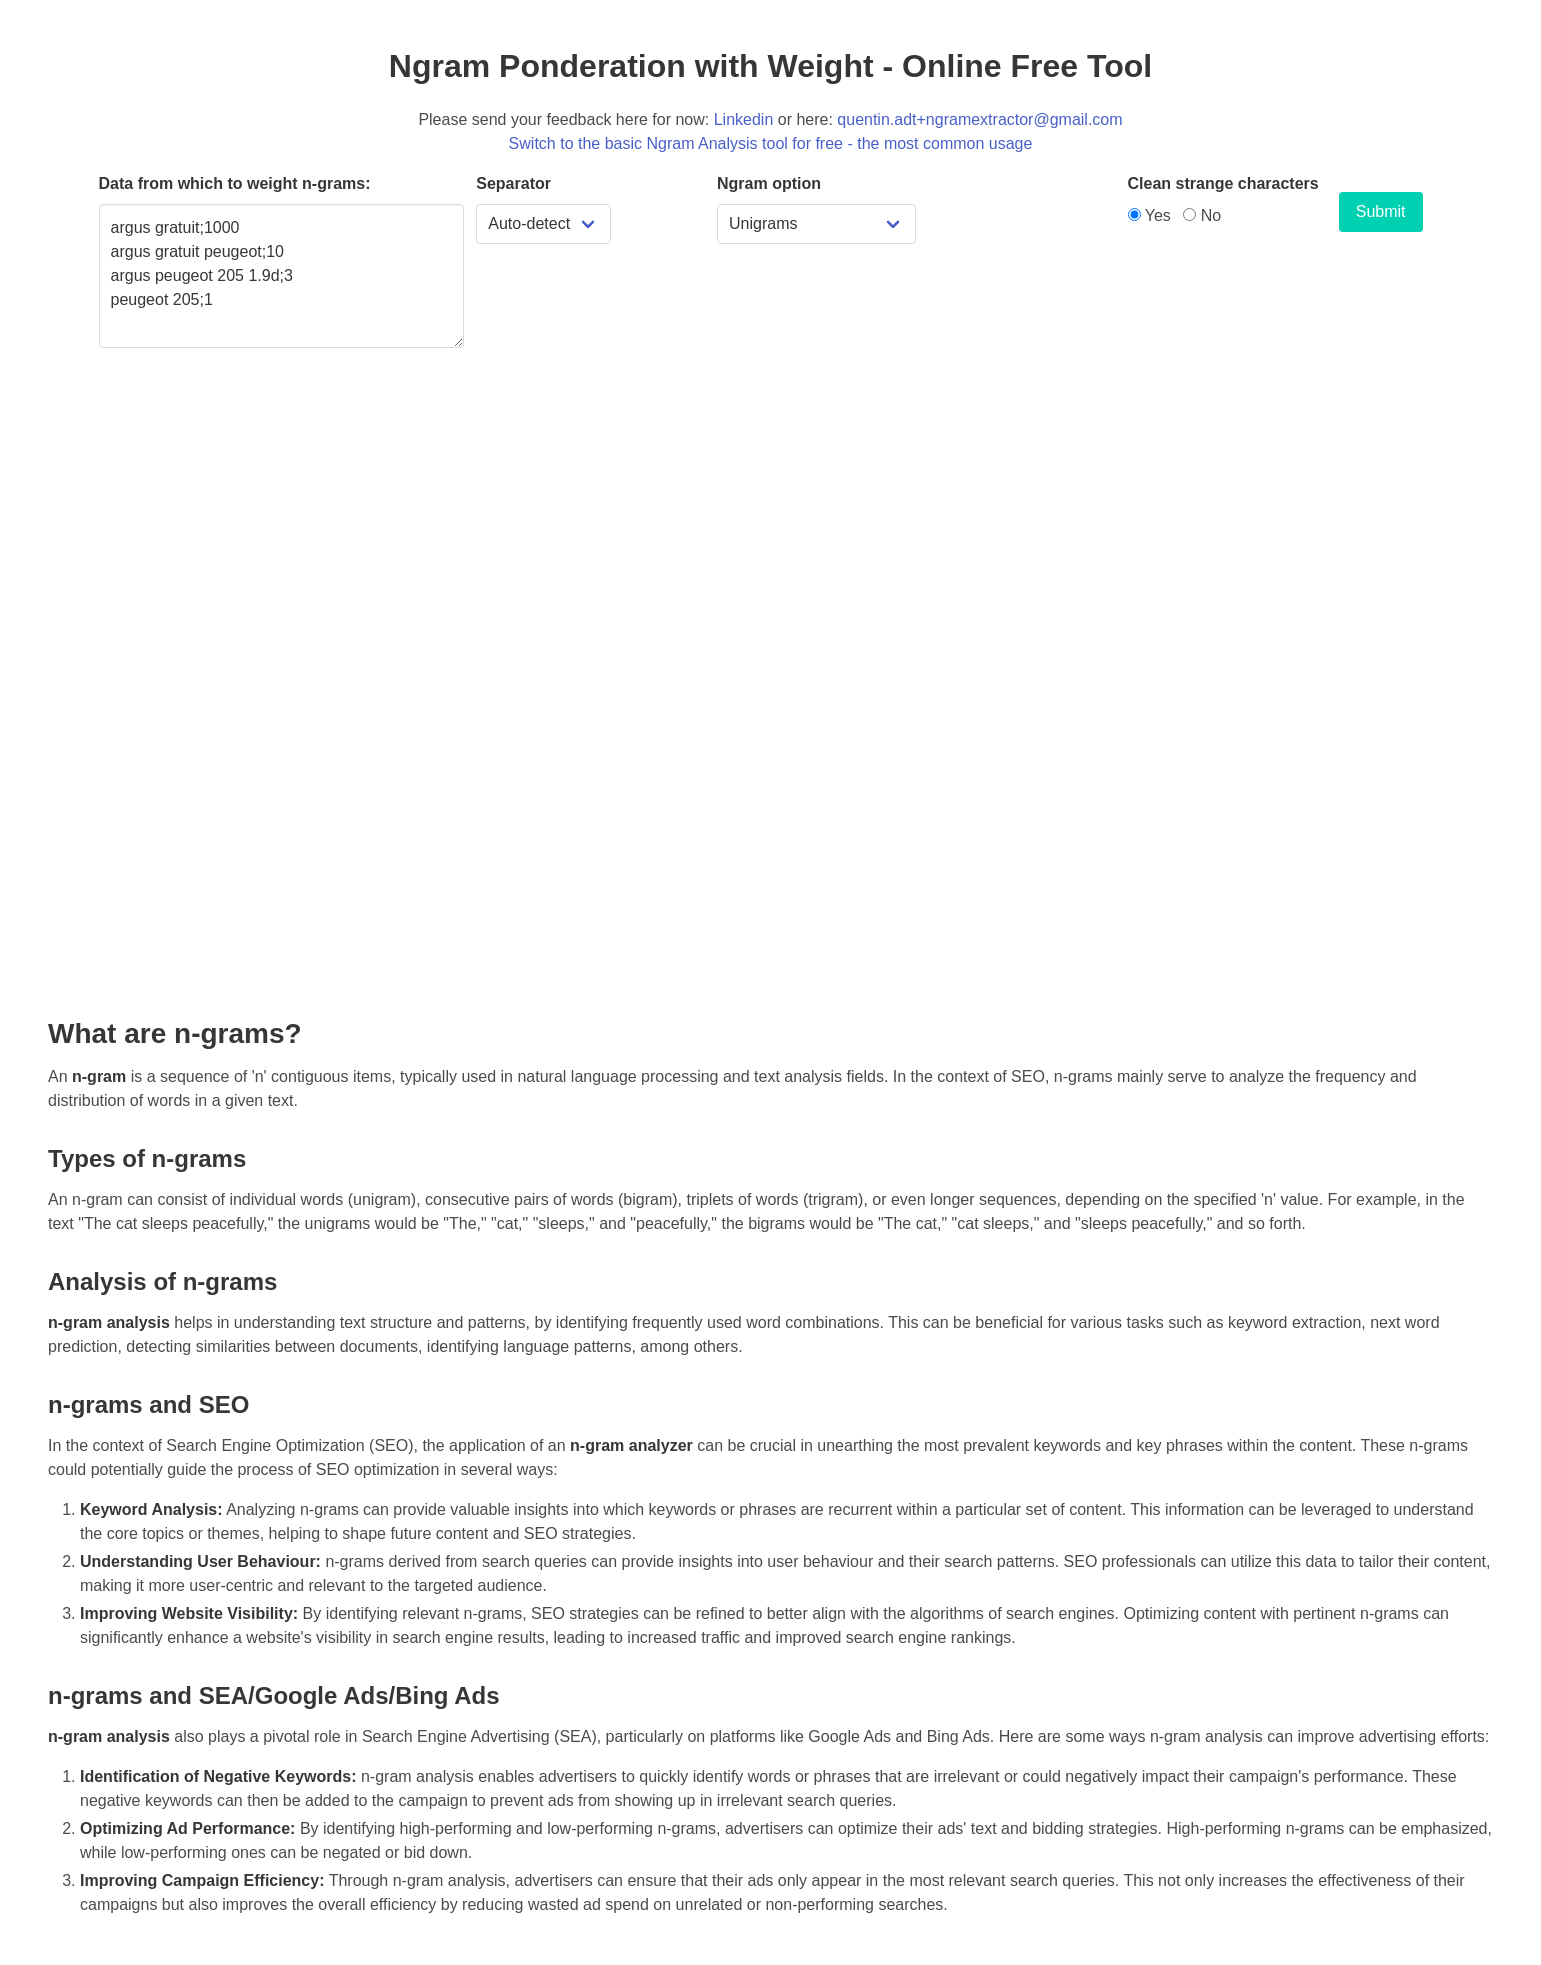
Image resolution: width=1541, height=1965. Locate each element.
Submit (1381, 211)
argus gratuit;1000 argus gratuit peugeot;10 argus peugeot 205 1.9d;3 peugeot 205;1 (282, 276)
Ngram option (769, 183)
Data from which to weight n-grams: (235, 183)
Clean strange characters (1223, 183)
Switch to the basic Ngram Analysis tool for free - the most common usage (771, 143)
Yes (1149, 215)
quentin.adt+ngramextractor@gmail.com (979, 119)
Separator (513, 183)
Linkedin (744, 119)
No (1202, 215)
